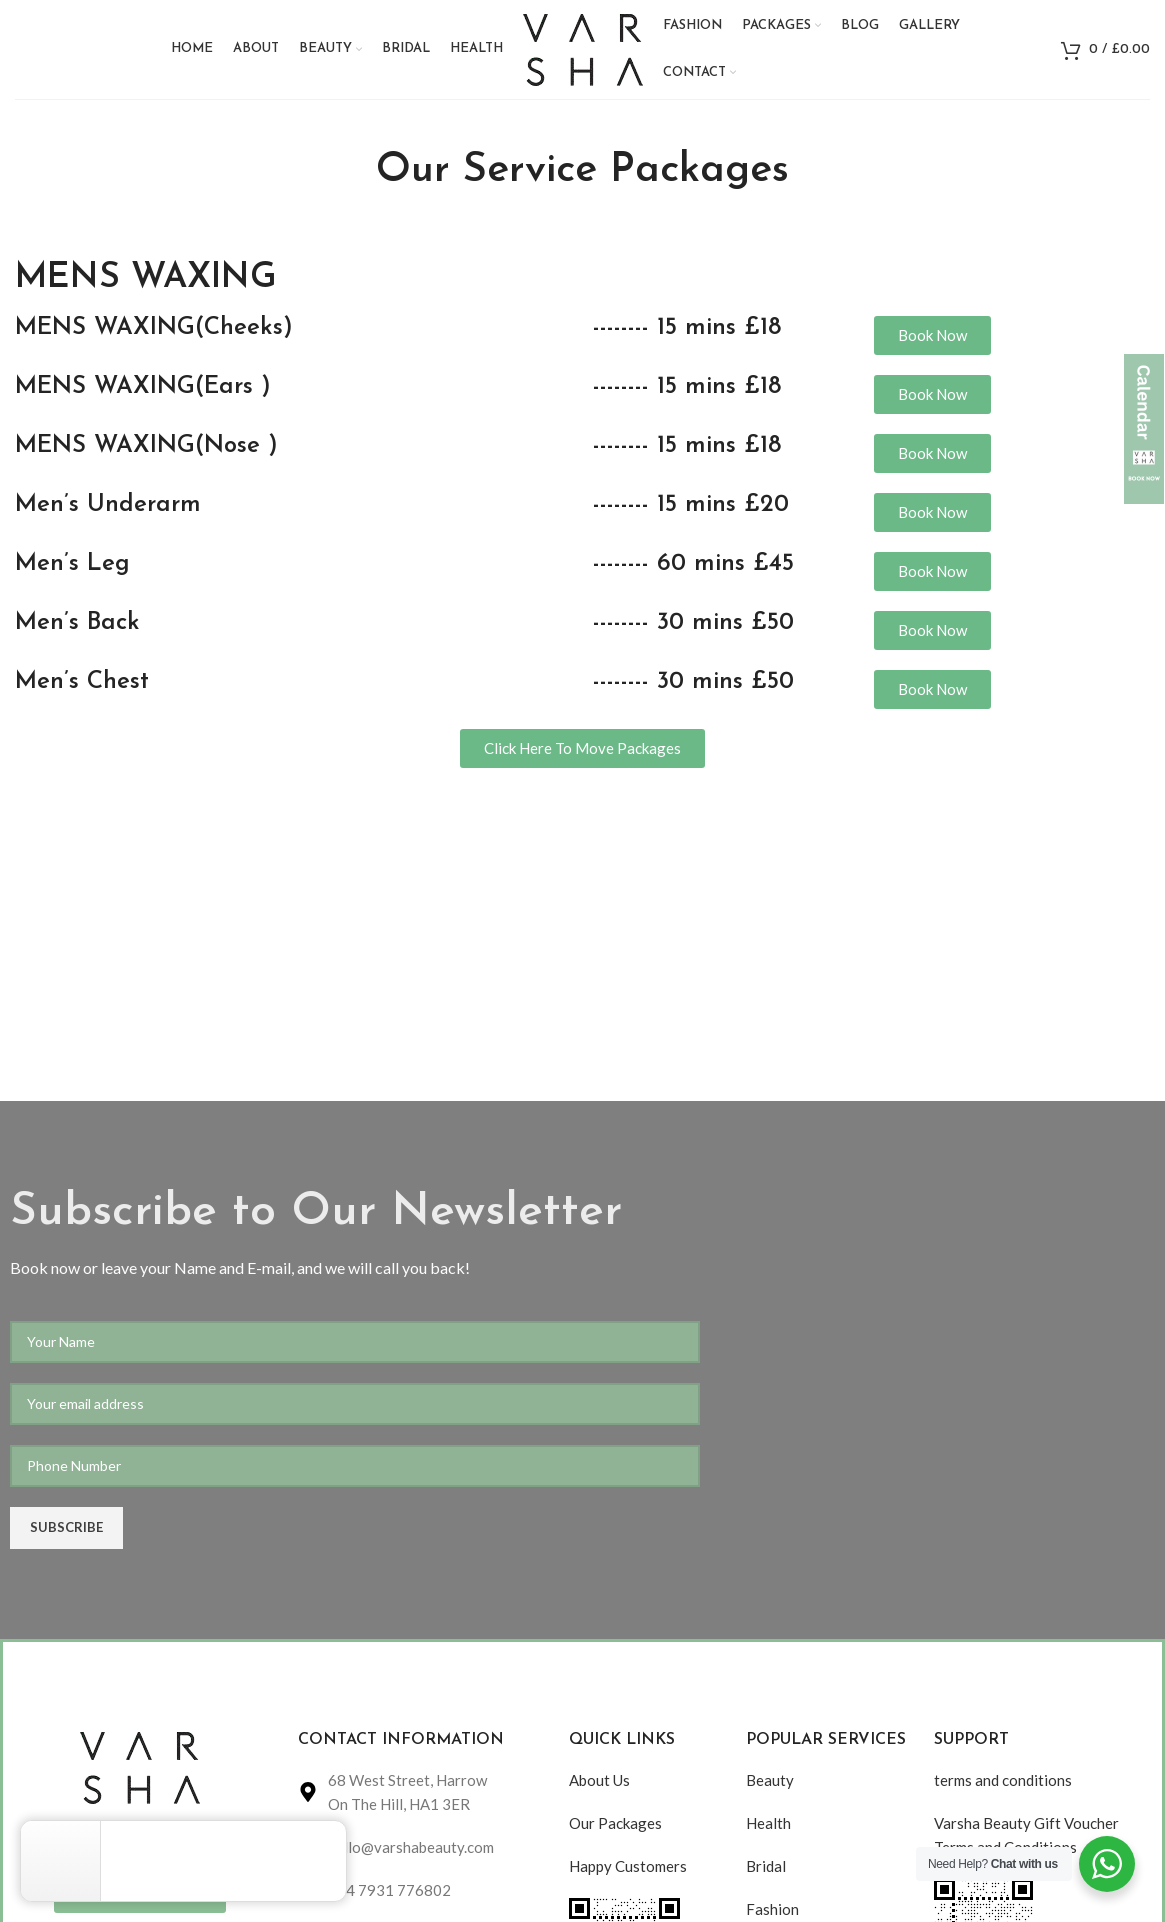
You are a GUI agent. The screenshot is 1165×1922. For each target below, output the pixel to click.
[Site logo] (583, 47)
